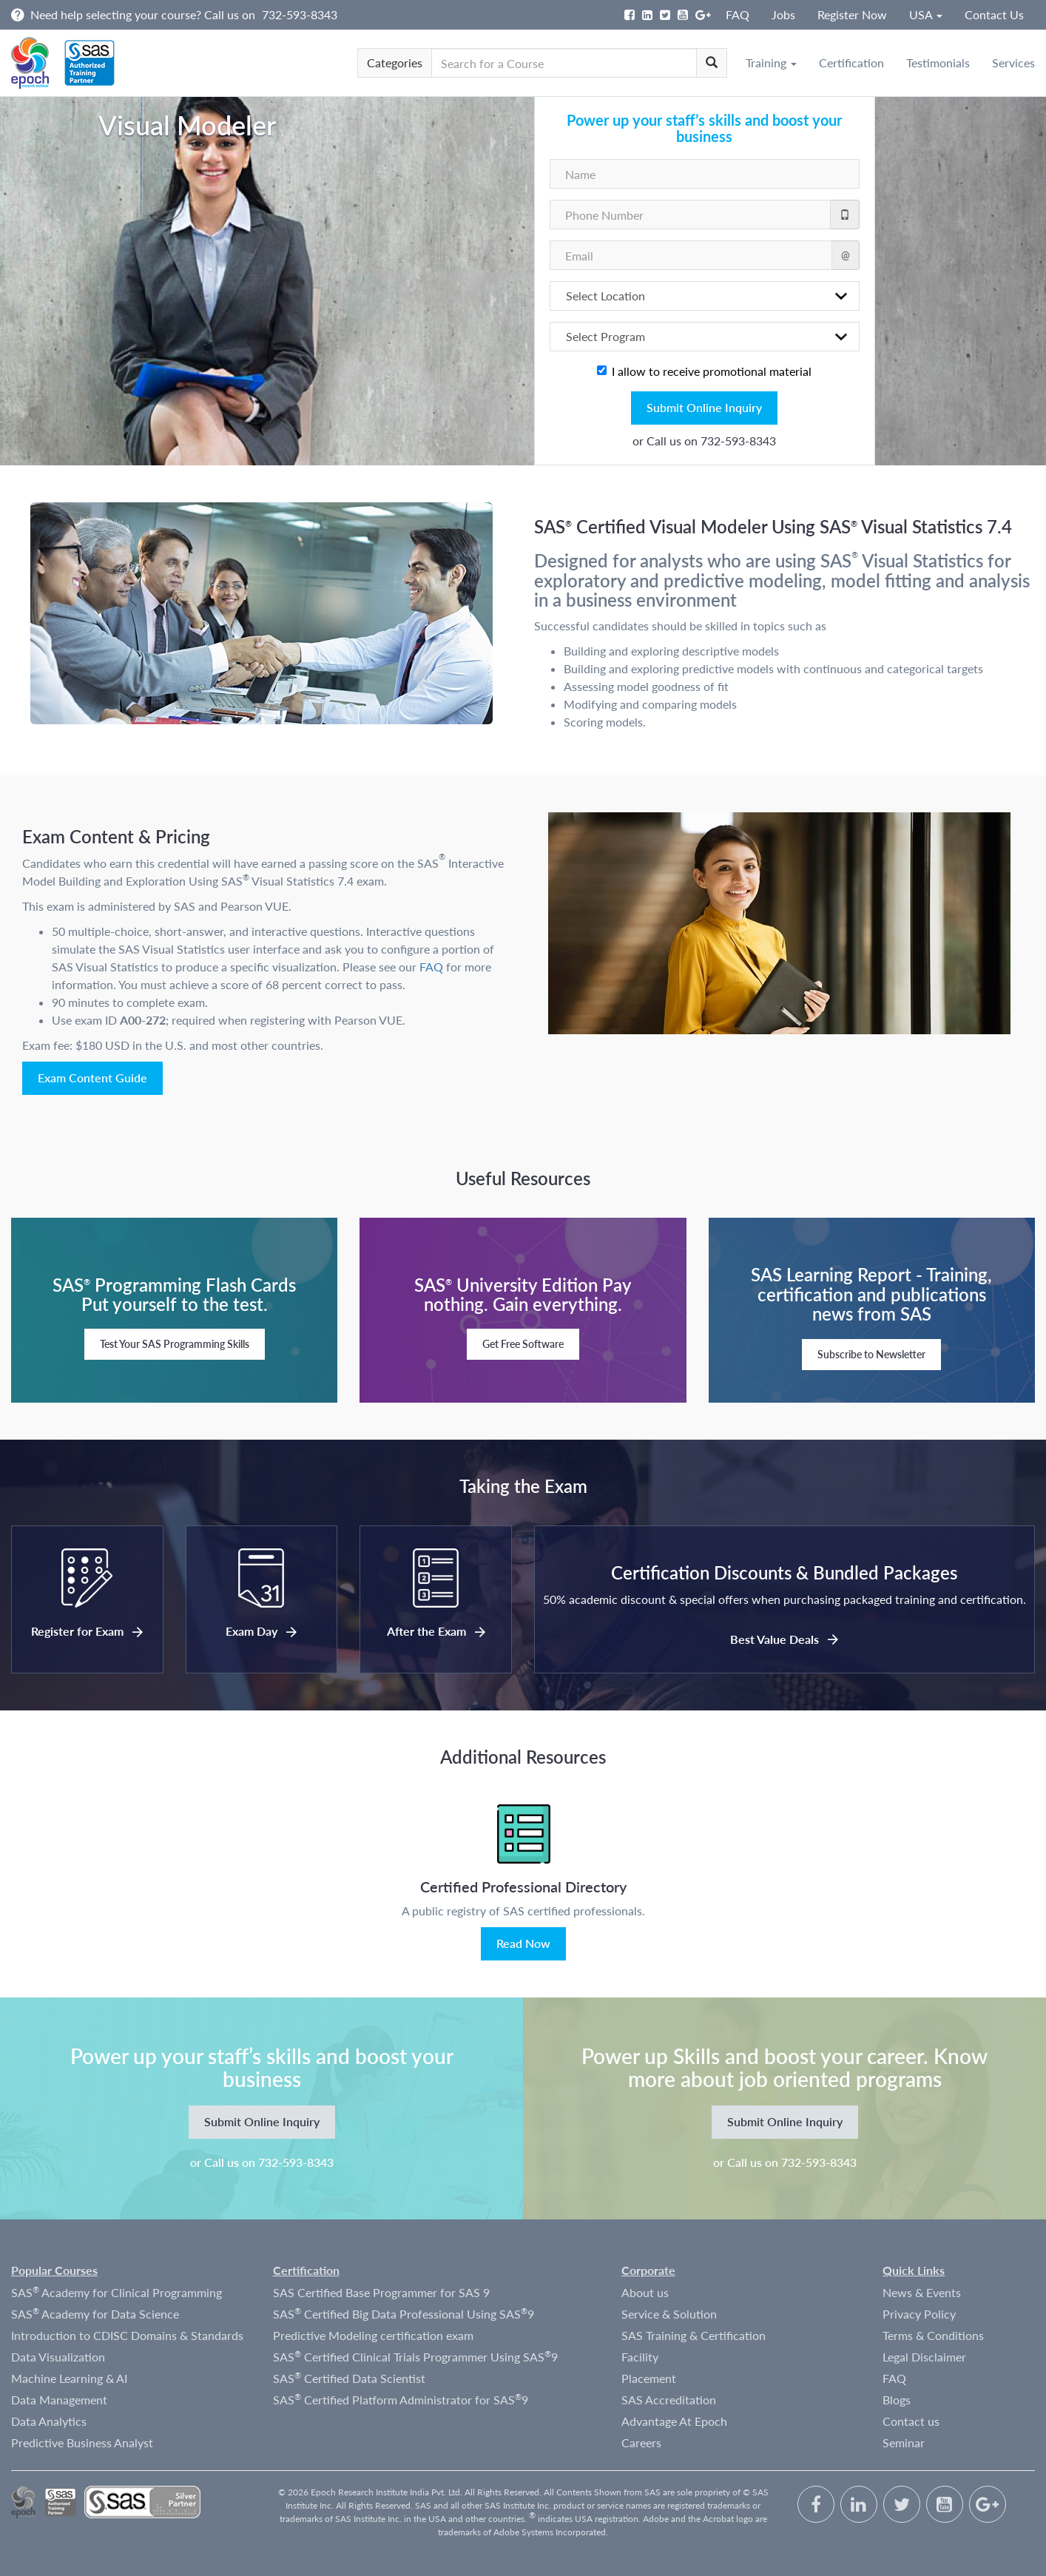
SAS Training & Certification (693, 2335)
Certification (851, 62)
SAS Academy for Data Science (95, 2313)
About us (645, 2292)
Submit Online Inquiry (704, 407)
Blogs (897, 2400)
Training (771, 62)
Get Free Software (523, 1344)
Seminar (904, 2442)
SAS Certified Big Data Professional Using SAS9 (403, 2313)
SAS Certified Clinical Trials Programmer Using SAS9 (415, 2356)
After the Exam (436, 1631)
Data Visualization (58, 2357)
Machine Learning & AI (69, 2378)
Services (1013, 62)
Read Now (523, 1943)
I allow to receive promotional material (704, 371)
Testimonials (938, 62)
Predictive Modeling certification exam (373, 2335)
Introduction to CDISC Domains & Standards (127, 2335)
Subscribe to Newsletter (871, 1354)
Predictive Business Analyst (82, 2442)
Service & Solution (669, 2314)
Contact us (911, 2421)
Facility (639, 2357)
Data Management (59, 2400)
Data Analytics (49, 2421)
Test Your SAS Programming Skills (174, 1344)
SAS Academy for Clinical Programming (116, 2292)
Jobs (783, 14)
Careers (641, 2442)
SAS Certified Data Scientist (349, 2377)
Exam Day (261, 1631)
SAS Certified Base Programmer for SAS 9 (381, 2292)
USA (925, 14)
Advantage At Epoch (674, 2421)
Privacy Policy (919, 2314)
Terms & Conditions (933, 2335)
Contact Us (994, 14)
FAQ (737, 14)
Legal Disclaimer (924, 2357)
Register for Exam (87, 1631)
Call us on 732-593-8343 (711, 441)
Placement (648, 2378)
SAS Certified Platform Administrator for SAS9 (400, 2399)
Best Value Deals (784, 1639)
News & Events (922, 2292)
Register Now (852, 14)
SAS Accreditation (668, 2400)
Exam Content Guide (92, 1077)
